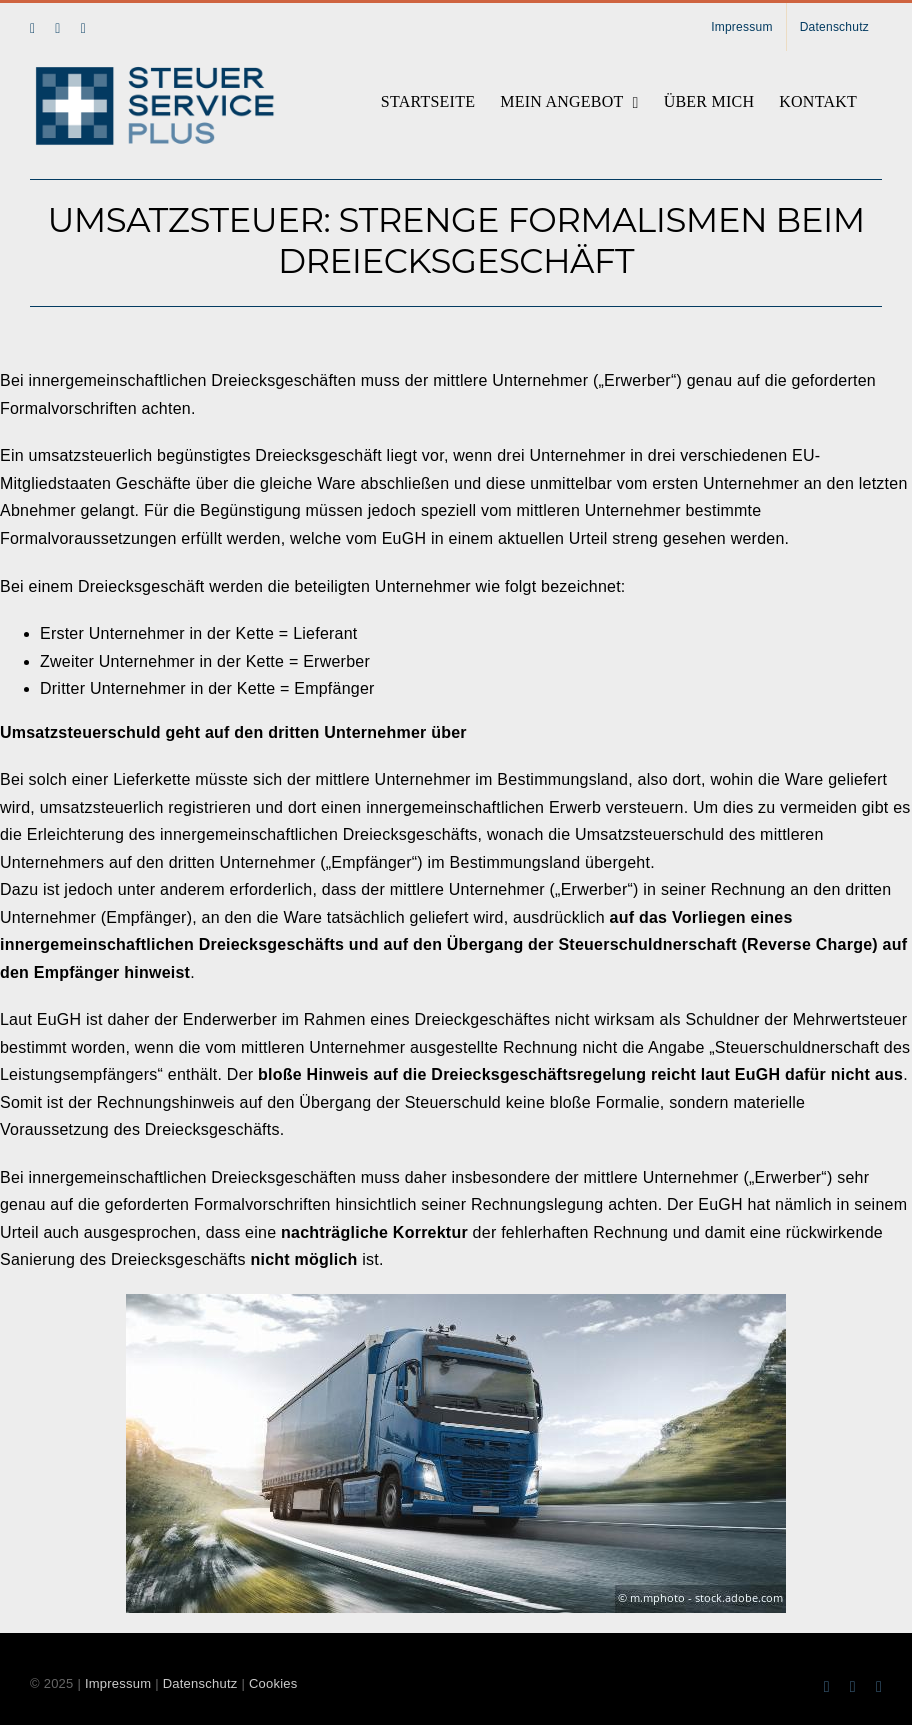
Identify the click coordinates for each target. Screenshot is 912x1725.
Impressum (118, 1683)
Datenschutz (200, 1683)
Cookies (273, 1683)
